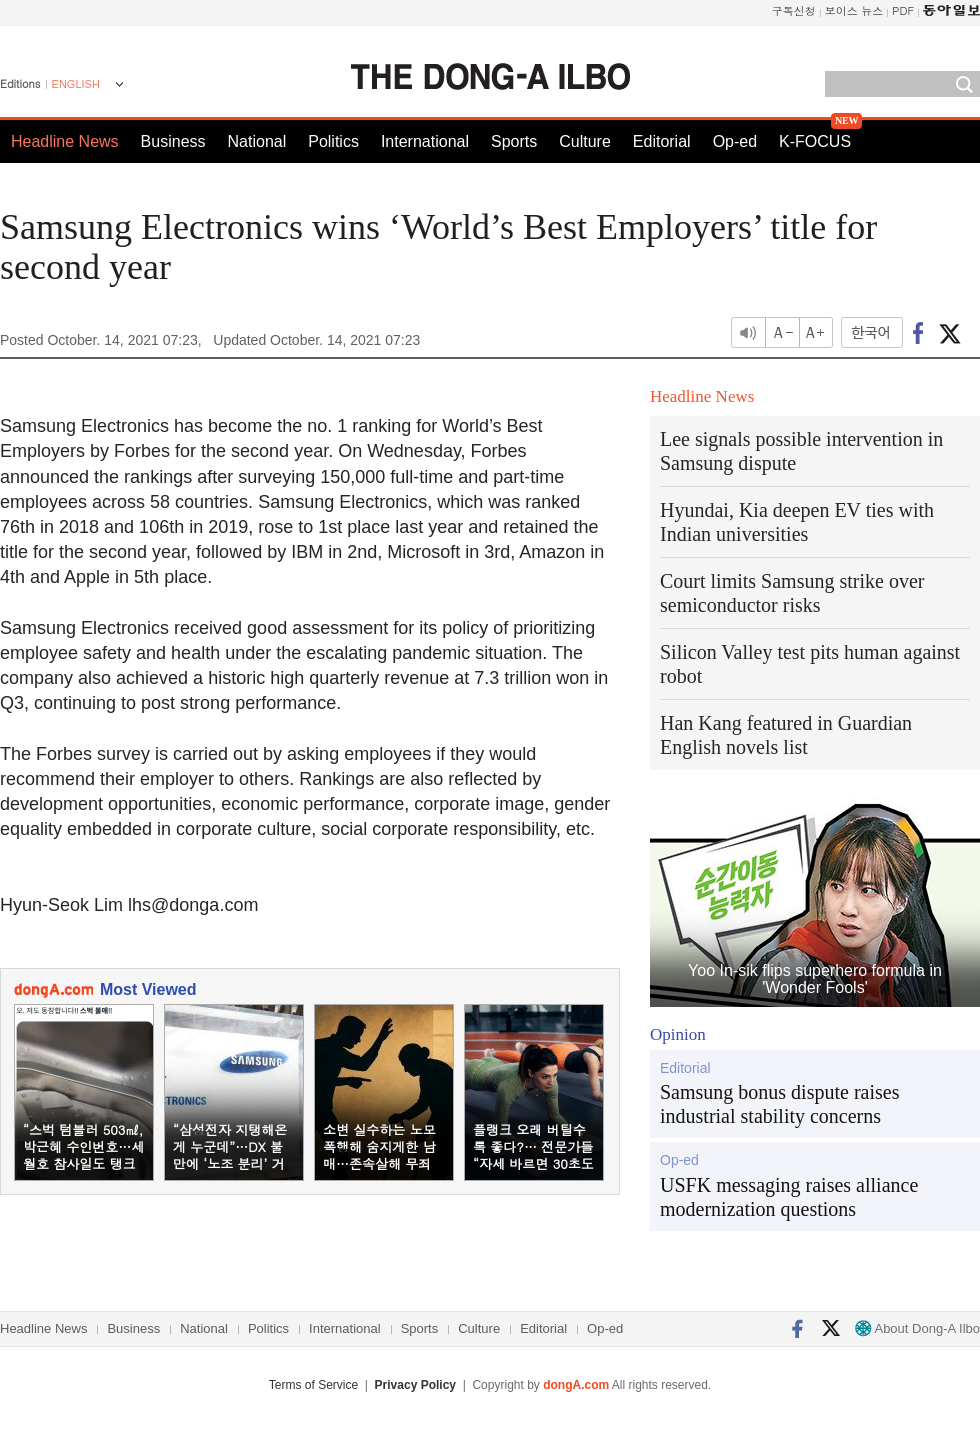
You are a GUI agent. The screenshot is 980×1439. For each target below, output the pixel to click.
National (257, 141)
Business (173, 141)
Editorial (662, 141)
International (425, 141)
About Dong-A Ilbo (917, 1328)
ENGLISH (76, 84)
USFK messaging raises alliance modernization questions (789, 1197)
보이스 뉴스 (854, 10)
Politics (333, 141)
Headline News (65, 141)
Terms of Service (313, 1385)
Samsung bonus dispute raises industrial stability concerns (779, 1104)
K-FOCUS (815, 141)
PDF (903, 10)
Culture (585, 141)
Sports (514, 141)
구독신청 (794, 10)
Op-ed (735, 141)
